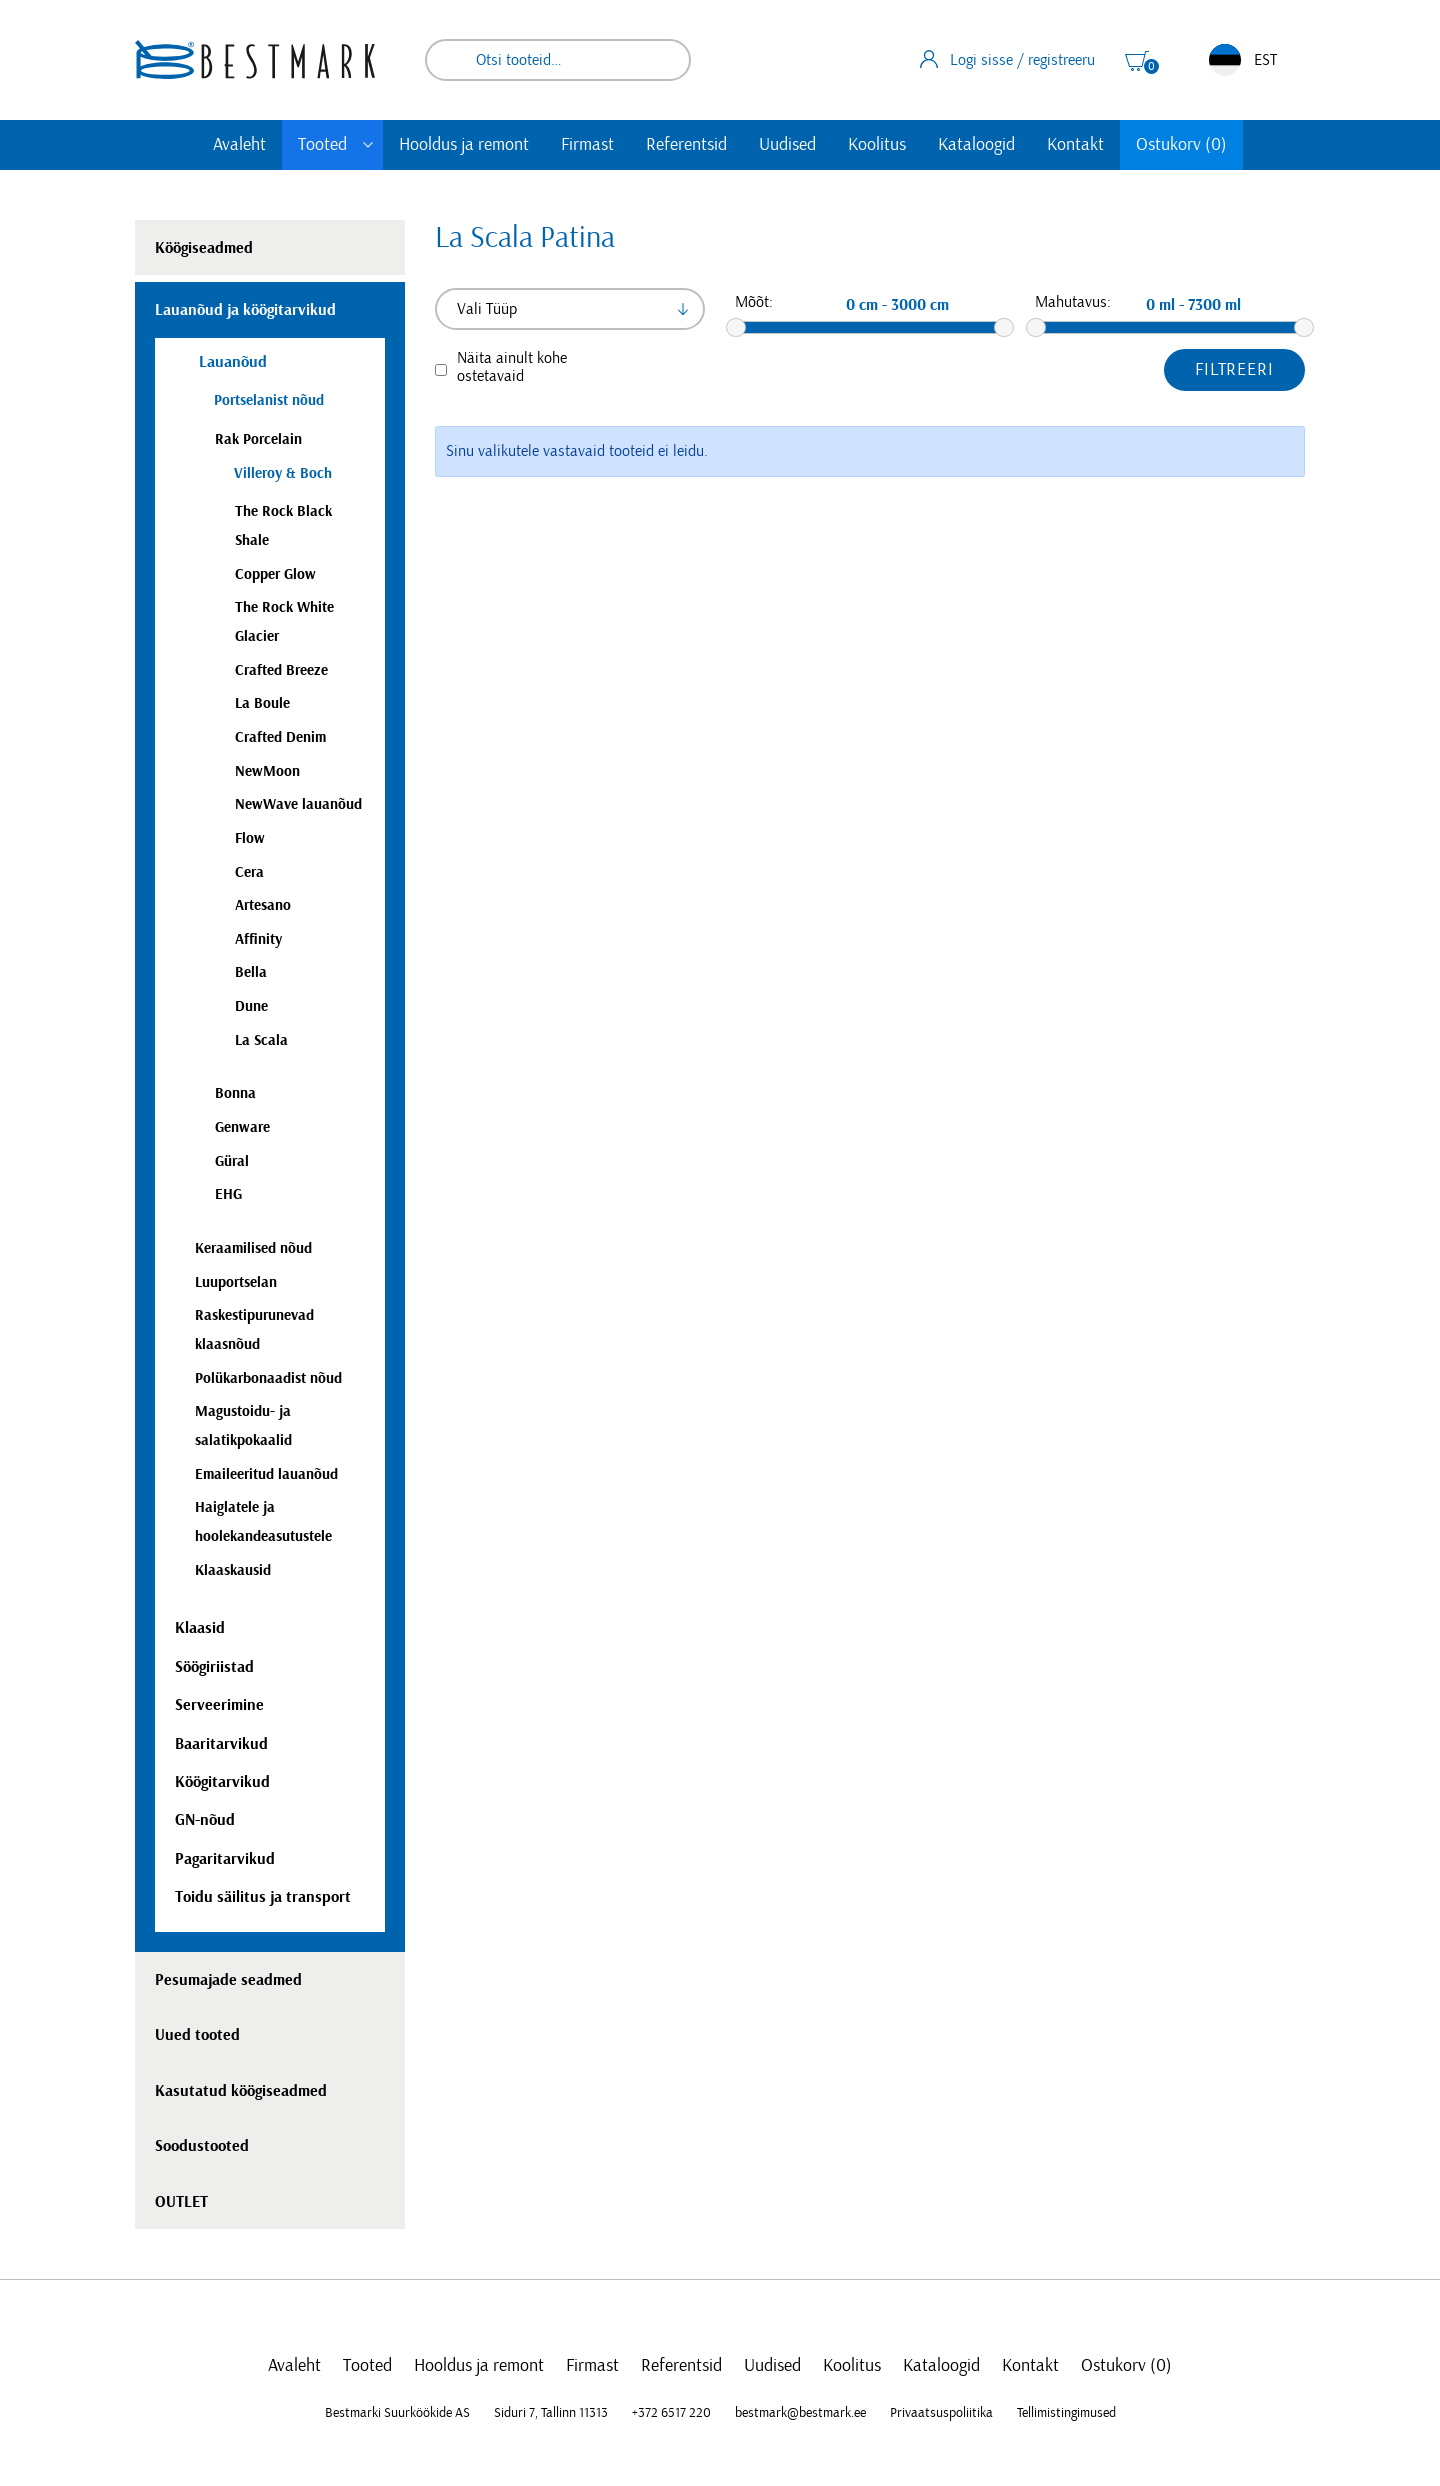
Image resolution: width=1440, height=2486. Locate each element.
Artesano (263, 905)
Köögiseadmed (204, 248)
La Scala (261, 1040)
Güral (232, 1161)
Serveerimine (219, 1705)
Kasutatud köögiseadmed (241, 2091)
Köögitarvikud (222, 1782)
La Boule (262, 703)
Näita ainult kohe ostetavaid (512, 367)
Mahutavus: (1073, 302)
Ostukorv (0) (1181, 145)
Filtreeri (1234, 370)
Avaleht (239, 145)
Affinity (258, 939)
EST (1243, 60)
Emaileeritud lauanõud (266, 1474)
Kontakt (1075, 145)
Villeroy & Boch (283, 473)
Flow (250, 838)
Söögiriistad (214, 1667)
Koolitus (877, 145)
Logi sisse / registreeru (1007, 59)
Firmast (587, 145)
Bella (251, 972)
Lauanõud (231, 362)
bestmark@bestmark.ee (800, 2413)
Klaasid (200, 1628)
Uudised (787, 145)
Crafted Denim (280, 737)
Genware (242, 1127)
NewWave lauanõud (298, 804)
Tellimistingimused (1066, 2413)
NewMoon (267, 771)
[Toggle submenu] (368, 145)
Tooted (322, 145)
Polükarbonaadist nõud (268, 1378)
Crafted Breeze (281, 670)
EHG (228, 1194)
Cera (249, 872)
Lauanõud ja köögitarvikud (245, 310)
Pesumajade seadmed (228, 1980)
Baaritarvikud (221, 1744)
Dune (251, 1006)
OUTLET (181, 2202)
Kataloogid (976, 145)
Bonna (235, 1093)
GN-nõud (205, 1820)
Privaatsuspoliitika (941, 2413)
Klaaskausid (233, 1570)
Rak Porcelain (258, 439)
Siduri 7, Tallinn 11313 (551, 2413)
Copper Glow (275, 574)
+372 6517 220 (671, 2413)
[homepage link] (255, 59)
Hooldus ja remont (464, 145)
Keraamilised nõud (253, 1248)
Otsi (662, 60)
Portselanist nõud (269, 400)
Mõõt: (754, 302)
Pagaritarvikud (225, 1859)
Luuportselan (236, 1282)
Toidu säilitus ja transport (263, 1897)
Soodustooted (202, 2146)
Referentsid (686, 145)
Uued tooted (197, 2035)
